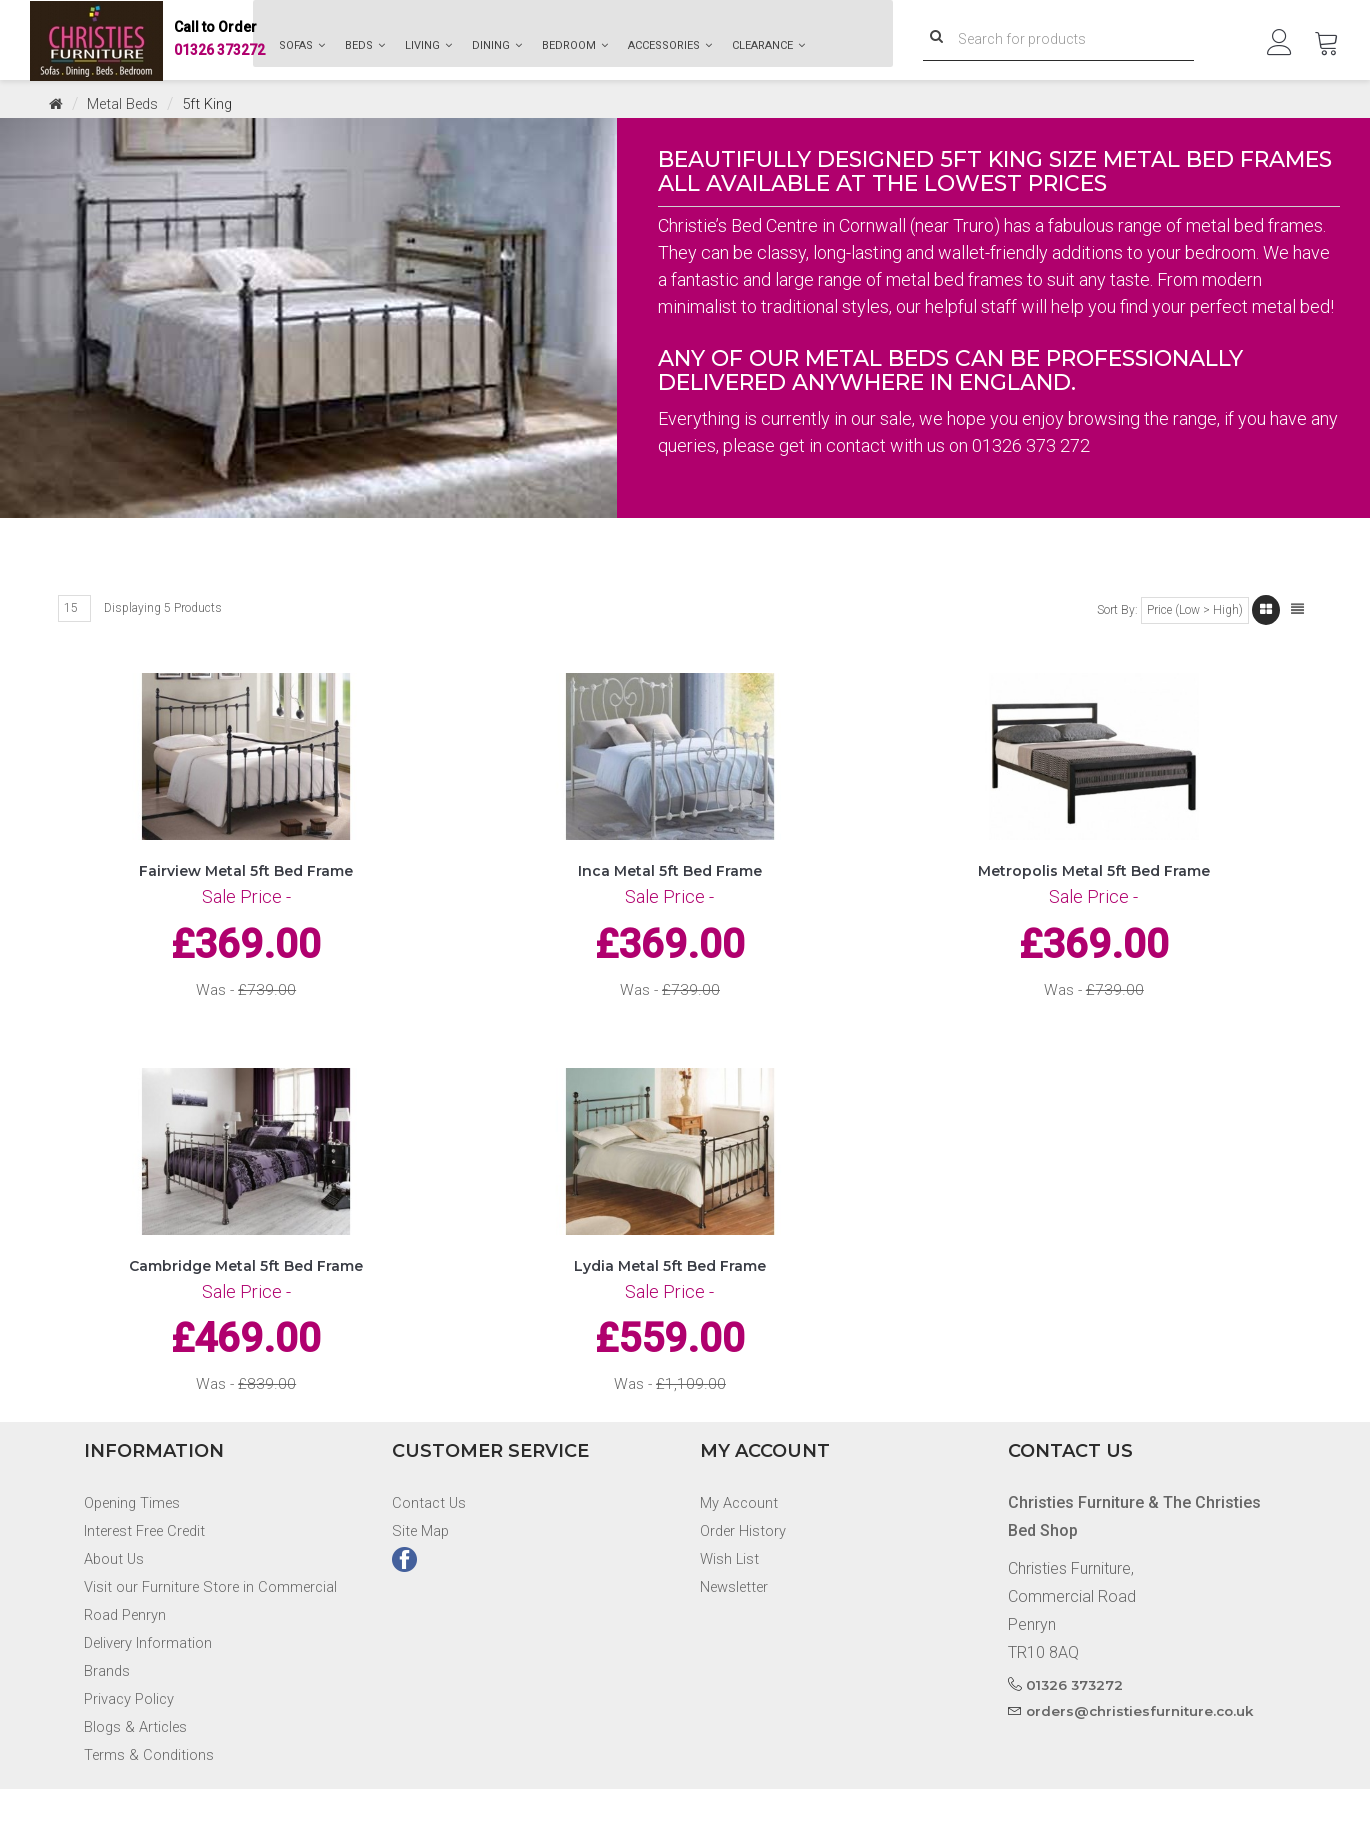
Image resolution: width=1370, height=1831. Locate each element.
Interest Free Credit (151, 1572)
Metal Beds (127, 103)
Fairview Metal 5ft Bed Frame (246, 883)
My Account (742, 1544)
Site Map (423, 1572)
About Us (116, 1600)
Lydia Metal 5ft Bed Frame (670, 1293)
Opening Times (136, 1544)
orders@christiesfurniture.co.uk (1144, 1753)
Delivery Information (154, 1684)
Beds (365, 45)
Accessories (670, 45)
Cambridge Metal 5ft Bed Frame (246, 1293)
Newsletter (738, 1628)
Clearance (768, 45)
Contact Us (431, 1544)
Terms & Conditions (152, 1796)
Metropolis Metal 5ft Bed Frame (1094, 883)
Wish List (730, 1600)
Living (428, 45)
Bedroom (575, 45)
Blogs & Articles (139, 1768)
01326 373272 (219, 40)
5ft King (217, 103)
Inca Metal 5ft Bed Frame (670, 883)
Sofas (302, 45)
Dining (497, 45)
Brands (108, 1712)
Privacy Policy (133, 1740)
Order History (746, 1572)
